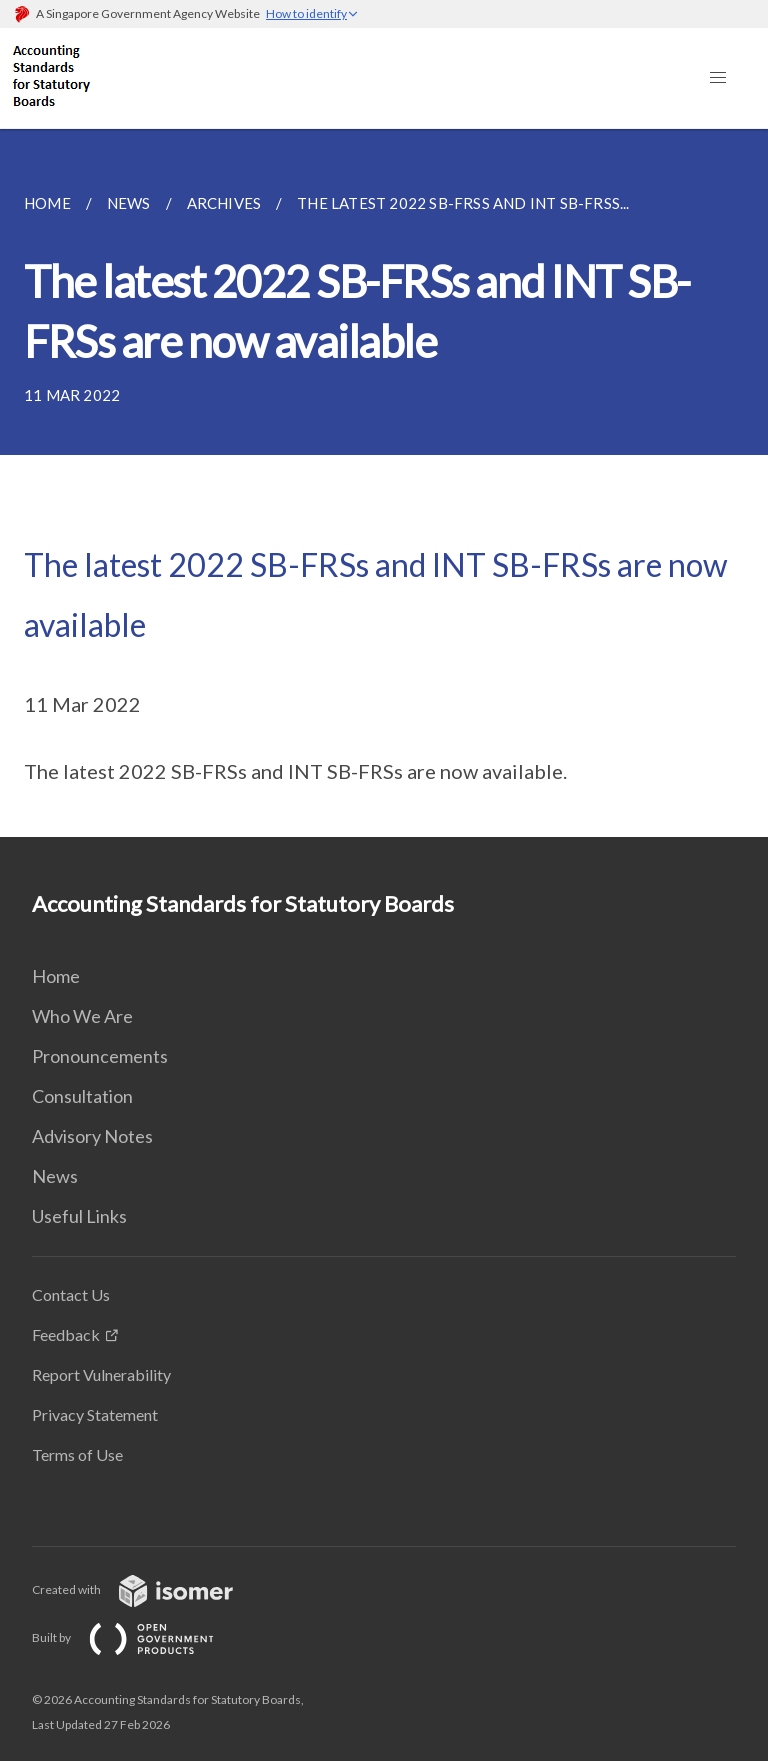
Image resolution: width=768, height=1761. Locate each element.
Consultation (82, 1096)
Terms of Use (77, 1454)
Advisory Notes (92, 1136)
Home (56, 976)
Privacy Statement (95, 1414)
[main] (384, 483)
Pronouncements (100, 1056)
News (55, 1176)
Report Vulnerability (101, 1374)
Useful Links (79, 1216)
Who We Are (82, 1016)
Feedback (66, 1334)
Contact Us (71, 1294)
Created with (148, 1589)
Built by (139, 1637)
